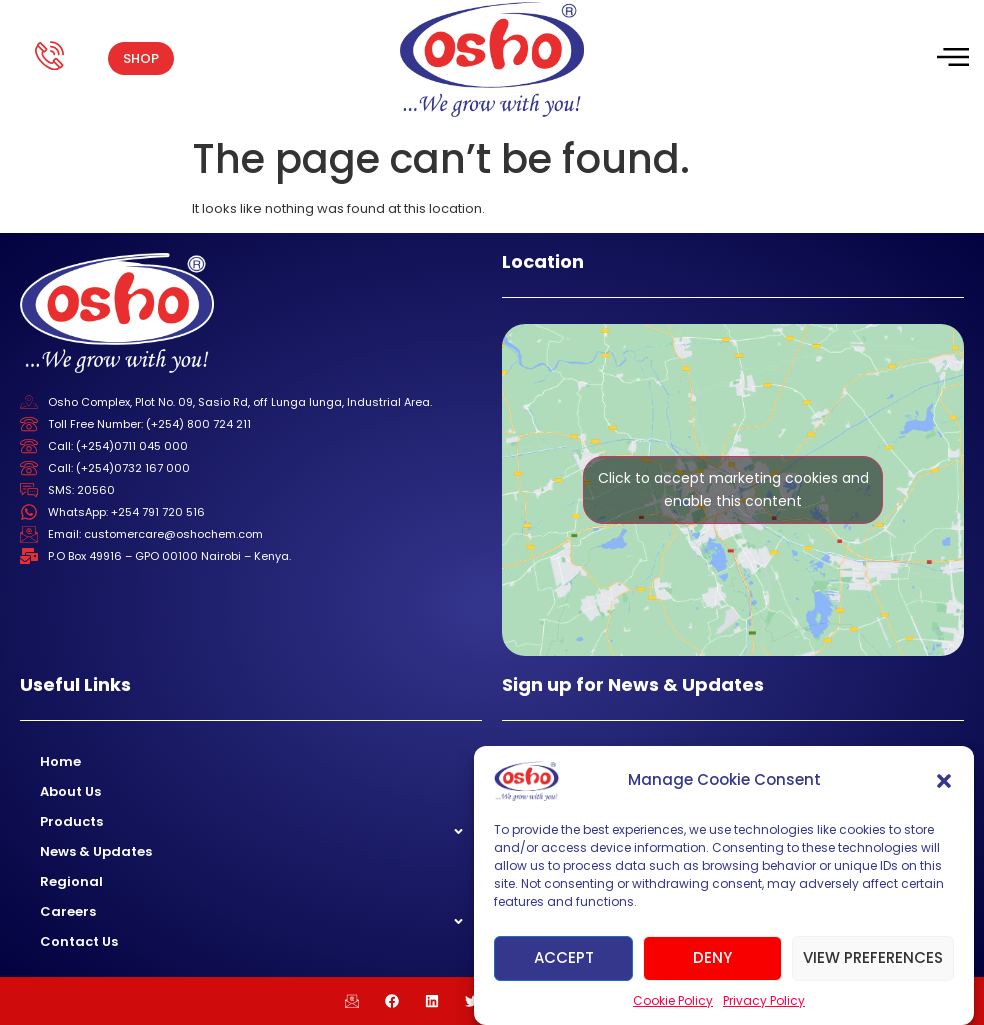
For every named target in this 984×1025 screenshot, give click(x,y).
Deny (712, 957)
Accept (564, 957)
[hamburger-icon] (951, 59)
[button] (944, 781)
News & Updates (96, 851)
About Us (70, 791)
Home (60, 761)
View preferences (873, 957)
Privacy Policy (764, 1000)
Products (71, 821)
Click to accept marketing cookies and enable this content (733, 489)
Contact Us (79, 941)
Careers (68, 911)
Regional (71, 881)
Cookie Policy (673, 1000)
